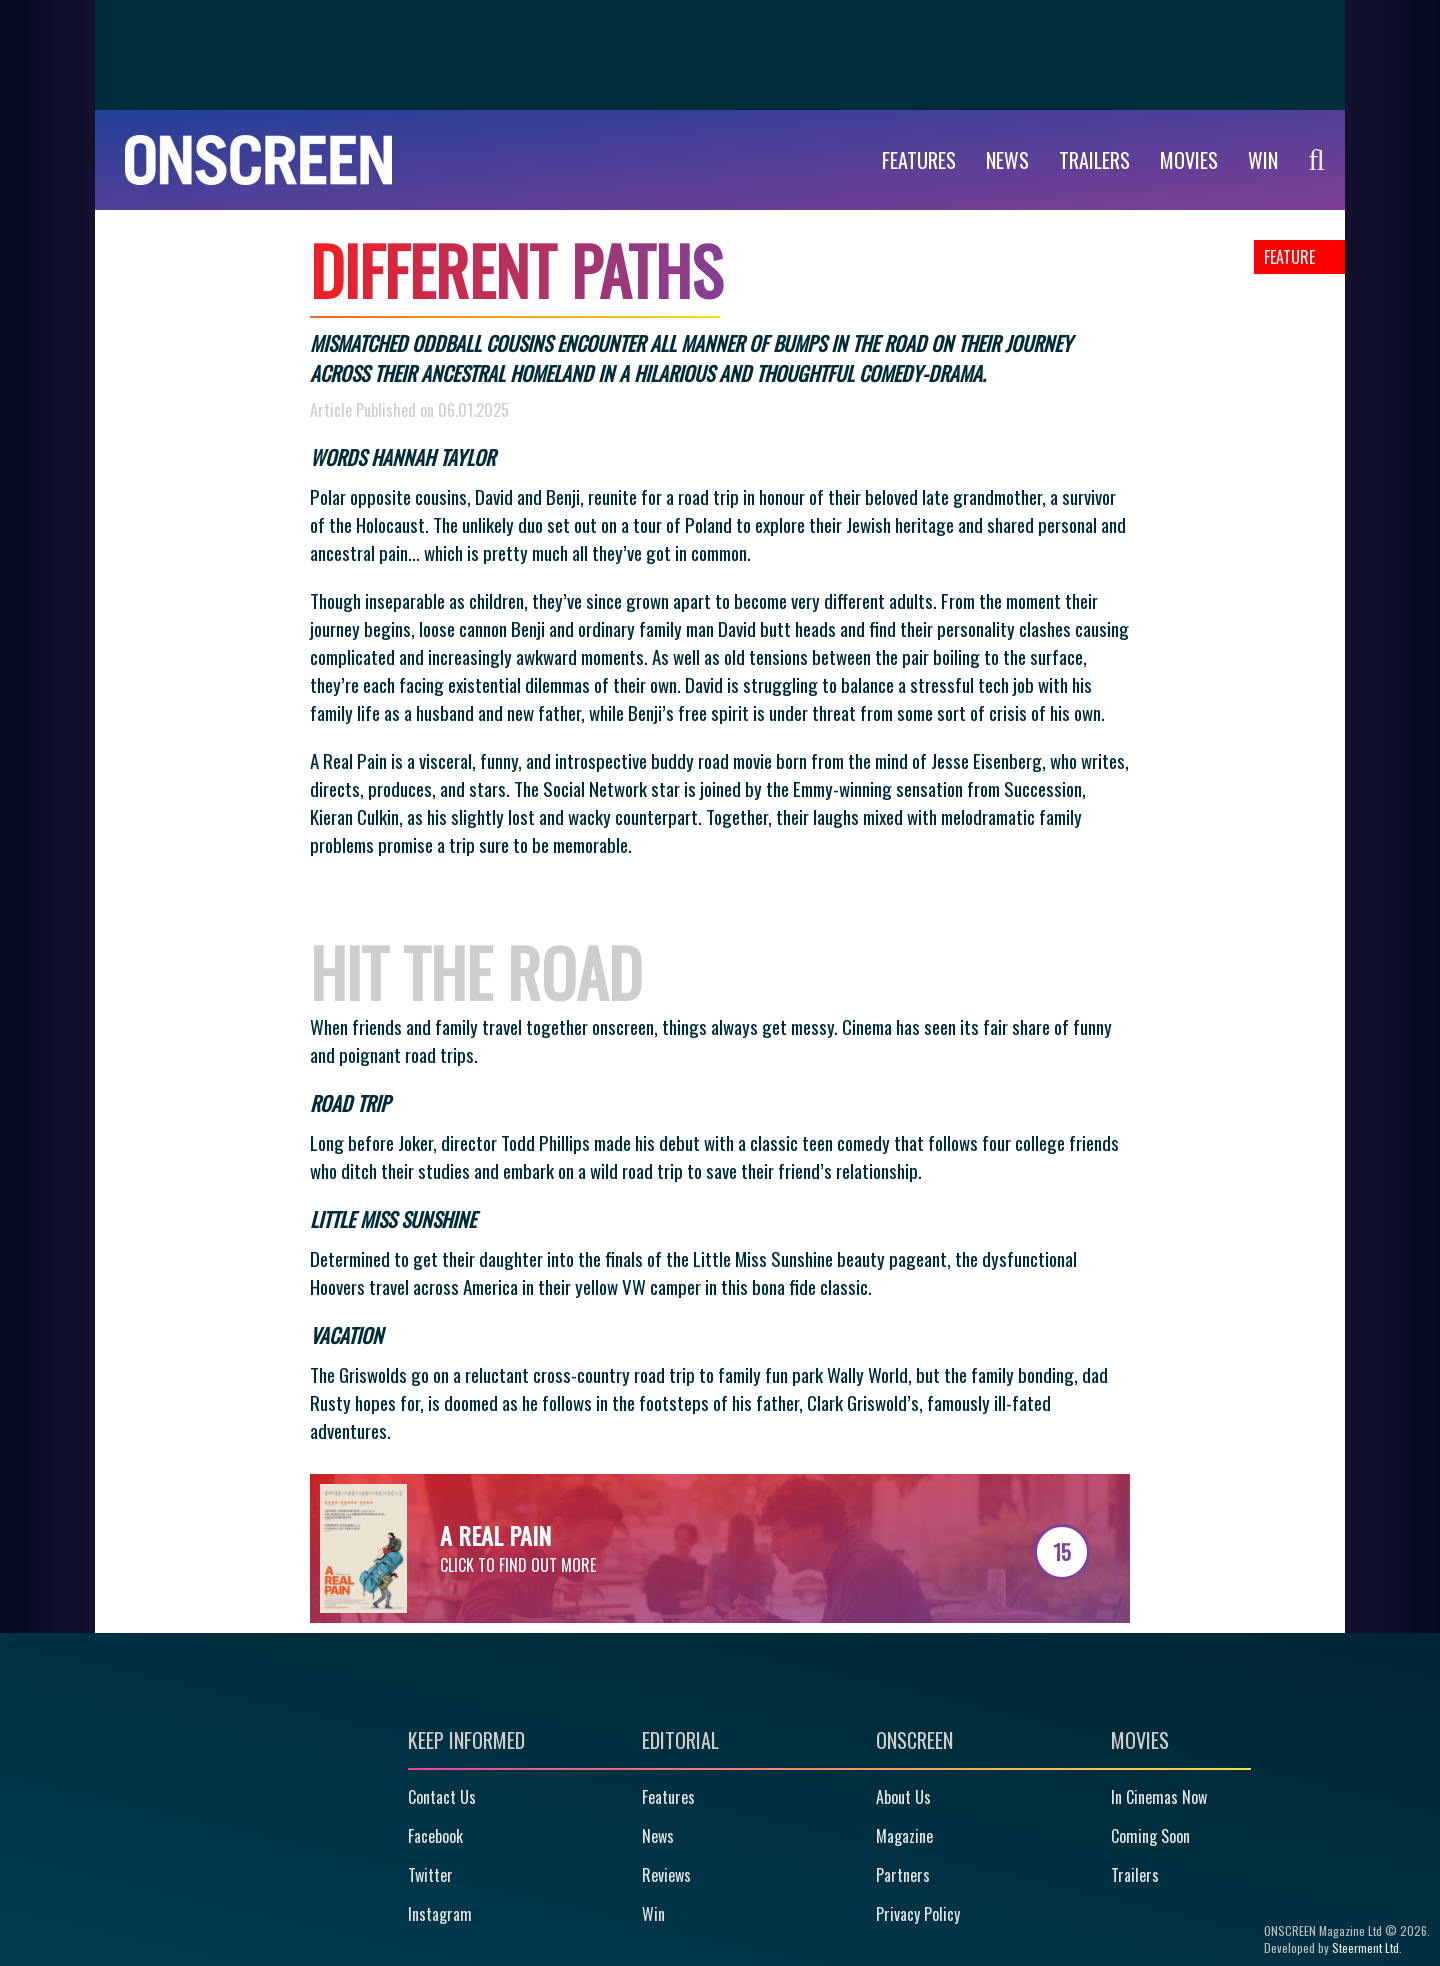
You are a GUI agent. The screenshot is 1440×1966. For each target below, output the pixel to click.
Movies (1189, 160)
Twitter (430, 1875)
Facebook (435, 1836)
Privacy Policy (918, 1914)
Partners (903, 1875)
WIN (1263, 160)
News (1007, 160)
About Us (903, 1797)
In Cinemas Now (1159, 1797)
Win (653, 1914)
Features (919, 160)
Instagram (440, 1914)
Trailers (1094, 160)
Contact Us (442, 1797)
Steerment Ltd (1365, 1947)
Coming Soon (1150, 1836)
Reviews (666, 1875)
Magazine (904, 1836)
